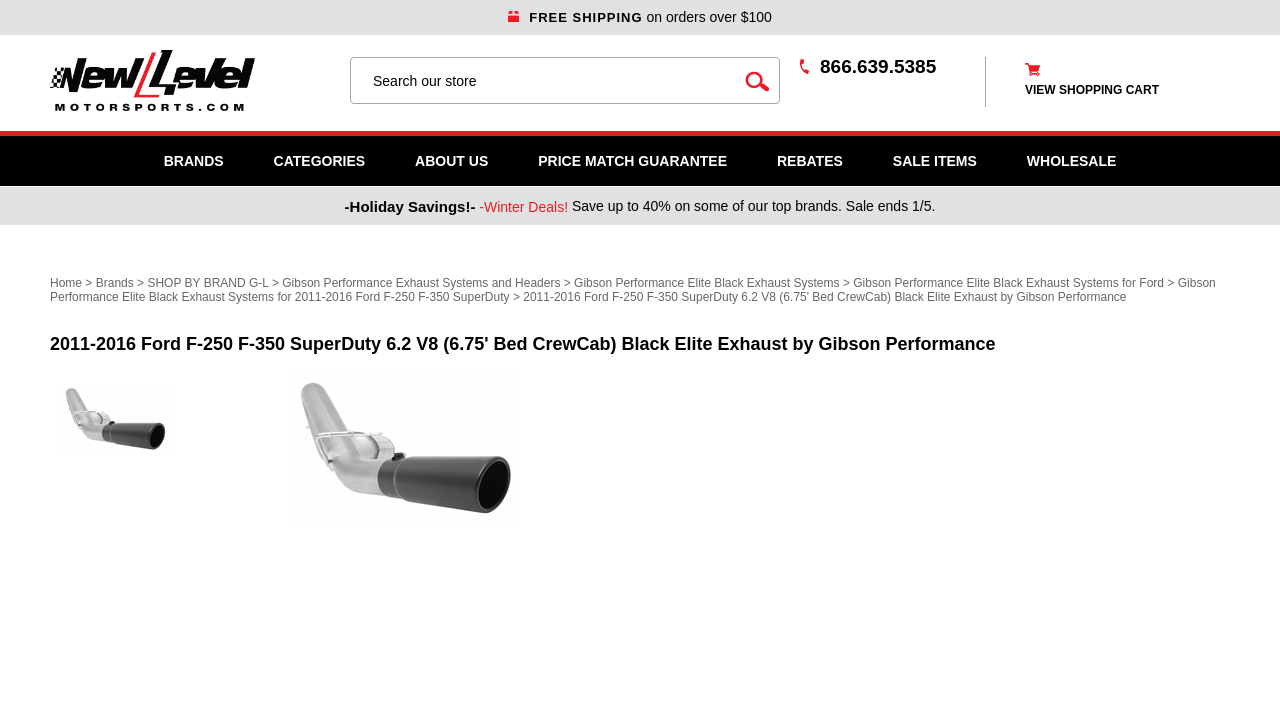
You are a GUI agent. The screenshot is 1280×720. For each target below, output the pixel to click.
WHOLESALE (1071, 161)
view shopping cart (1092, 90)
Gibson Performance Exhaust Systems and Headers (421, 283)
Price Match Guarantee (632, 161)
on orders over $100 (640, 17)
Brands (194, 161)
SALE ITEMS (935, 161)
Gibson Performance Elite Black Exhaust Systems (706, 283)
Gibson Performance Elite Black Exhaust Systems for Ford (1008, 283)
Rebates (810, 161)
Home (66, 283)
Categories (320, 161)
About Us (451, 161)
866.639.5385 (878, 66)
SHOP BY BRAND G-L (207, 283)
